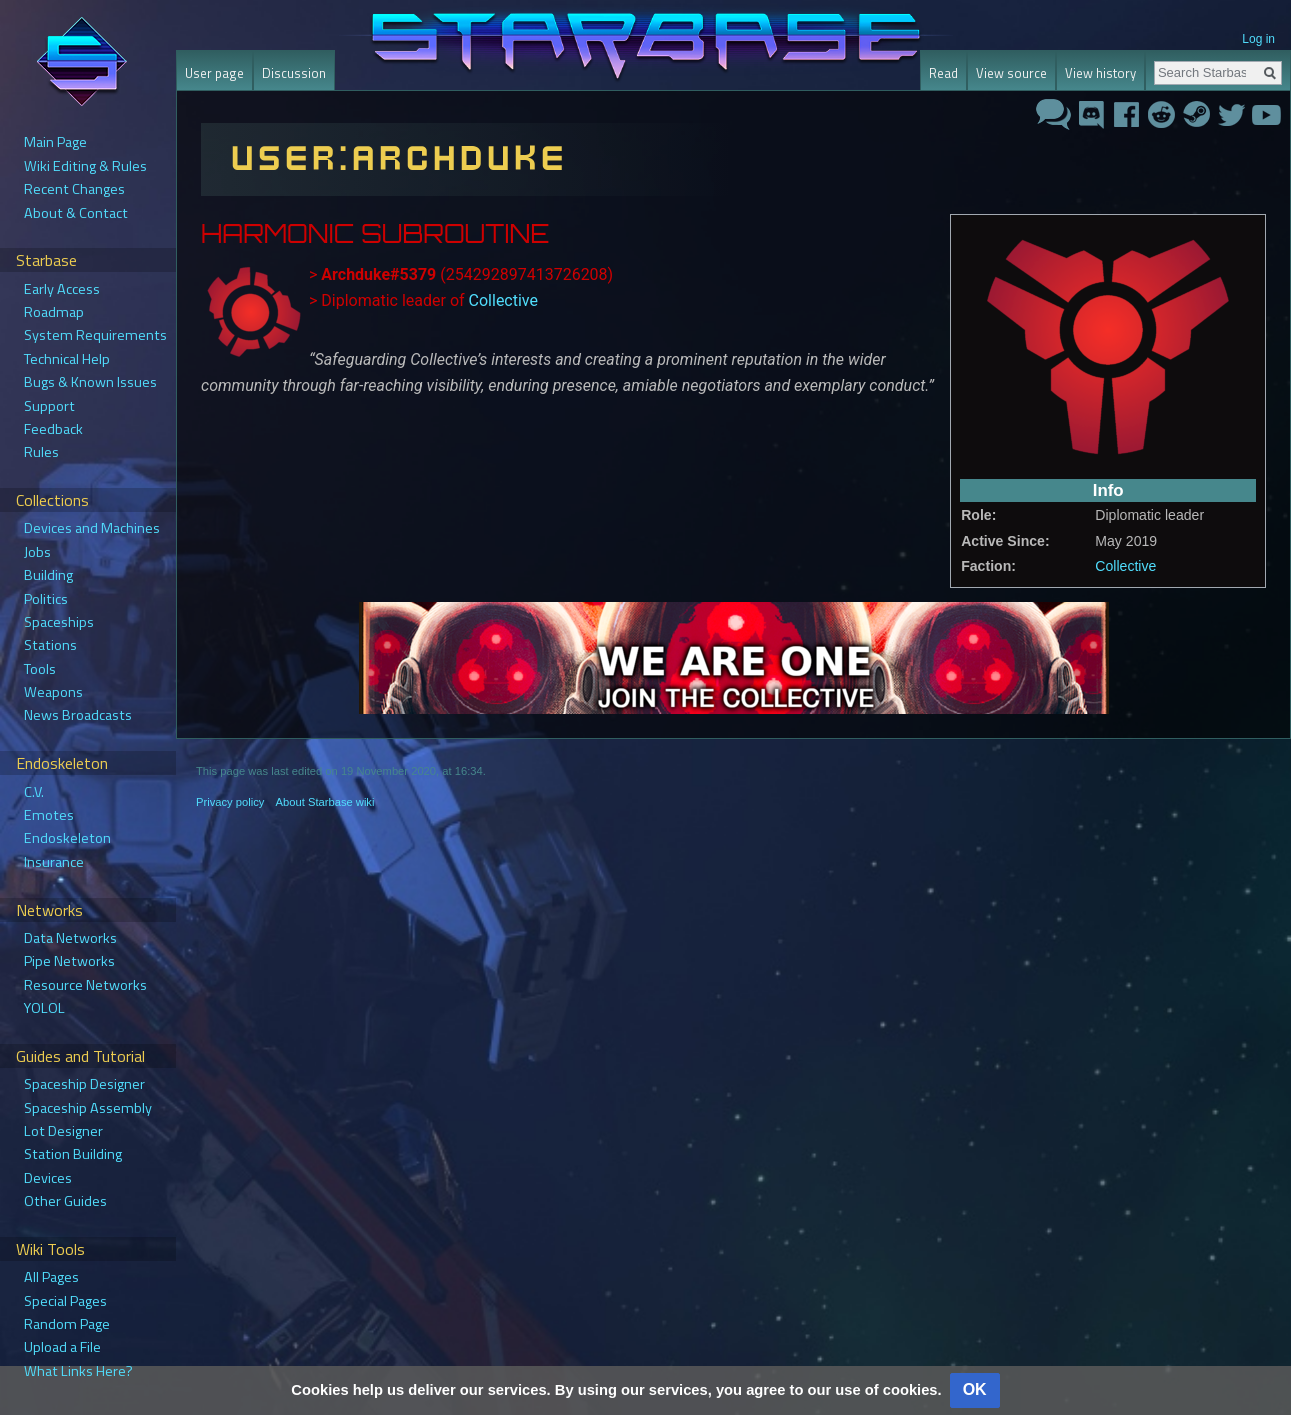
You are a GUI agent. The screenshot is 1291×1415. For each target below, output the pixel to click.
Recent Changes (74, 189)
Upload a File (62, 1347)
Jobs (37, 552)
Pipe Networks (69, 961)
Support (49, 406)
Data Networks (70, 938)
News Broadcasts (78, 715)
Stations (50, 645)
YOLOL (44, 1008)
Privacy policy (230, 802)
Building (48, 575)
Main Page (55, 142)
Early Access (62, 289)
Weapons (53, 692)
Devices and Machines (92, 528)
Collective (1125, 566)
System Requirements (95, 335)
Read (943, 73)
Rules (41, 452)
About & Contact (76, 213)
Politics (46, 599)
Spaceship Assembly (88, 1108)
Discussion (294, 73)
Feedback (53, 429)
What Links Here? (78, 1371)
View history (1100, 73)
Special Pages (65, 1301)
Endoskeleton (67, 838)
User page (214, 73)
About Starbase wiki (325, 802)
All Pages (51, 1277)
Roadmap (54, 312)
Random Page (67, 1324)
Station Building (73, 1154)
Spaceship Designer (84, 1084)
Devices (48, 1178)
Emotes (49, 815)
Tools (40, 669)
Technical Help (67, 359)
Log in (1258, 39)
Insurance (54, 862)
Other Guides (65, 1201)
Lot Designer (63, 1131)
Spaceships (59, 622)
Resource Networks (85, 985)
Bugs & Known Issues (90, 382)
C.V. (34, 792)
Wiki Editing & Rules (85, 166)
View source (1011, 73)
